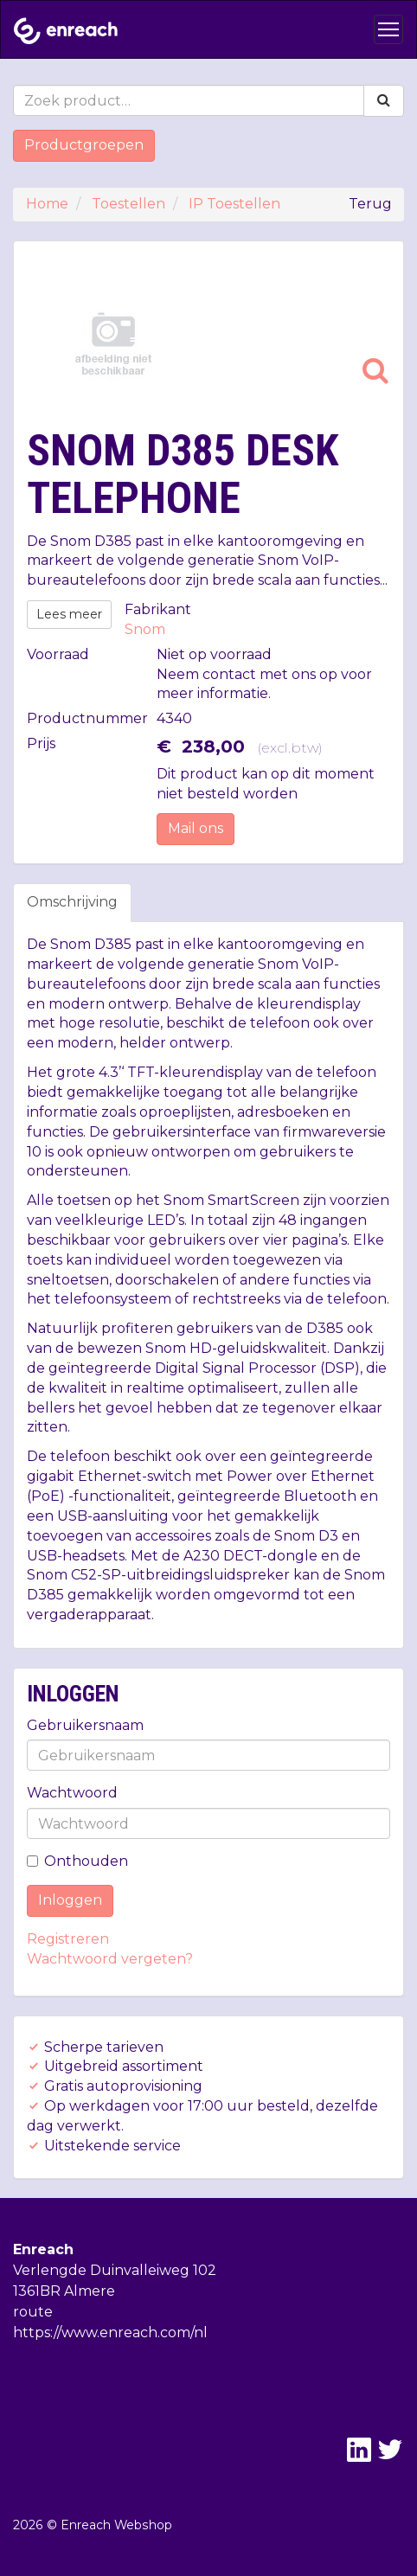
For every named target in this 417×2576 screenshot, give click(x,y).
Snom (145, 629)
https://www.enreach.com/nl (110, 2332)
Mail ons (195, 828)
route (33, 2312)
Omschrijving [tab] (72, 902)
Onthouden (77, 1861)
